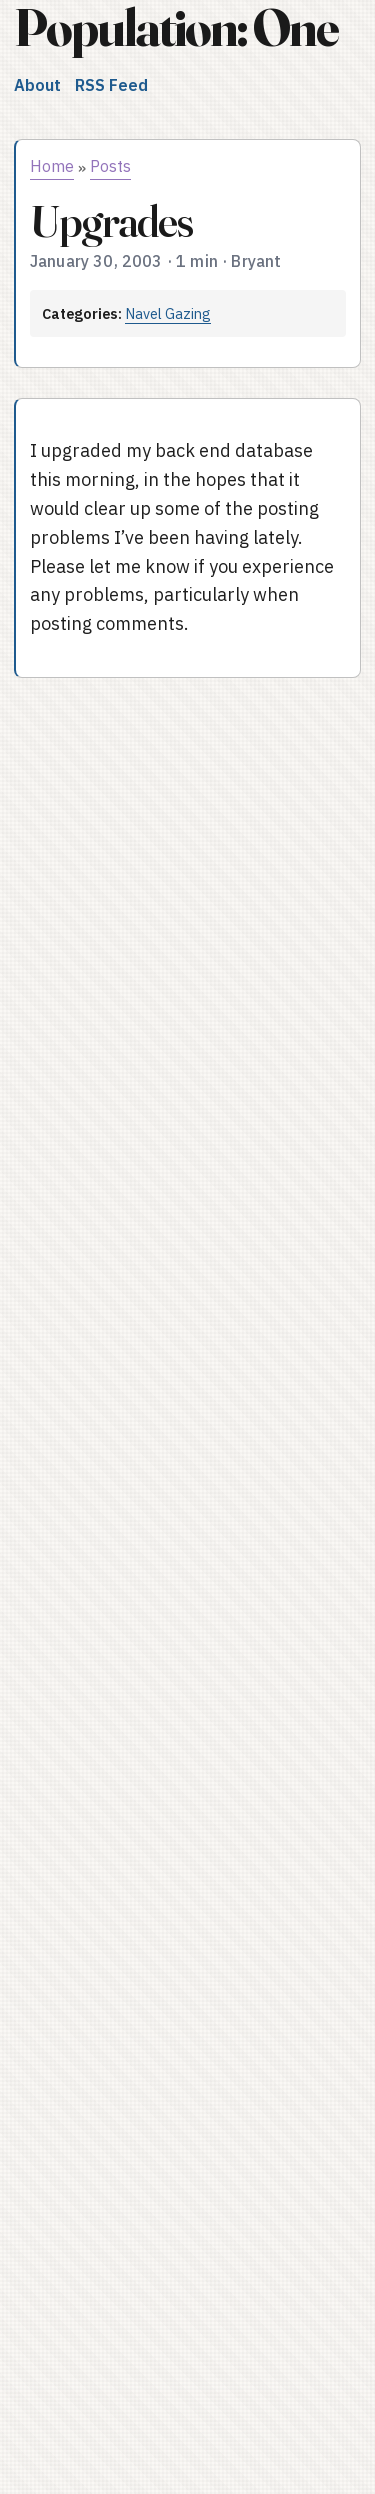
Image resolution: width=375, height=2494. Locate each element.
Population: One (176, 27)
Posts (110, 166)
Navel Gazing (168, 313)
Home (52, 166)
